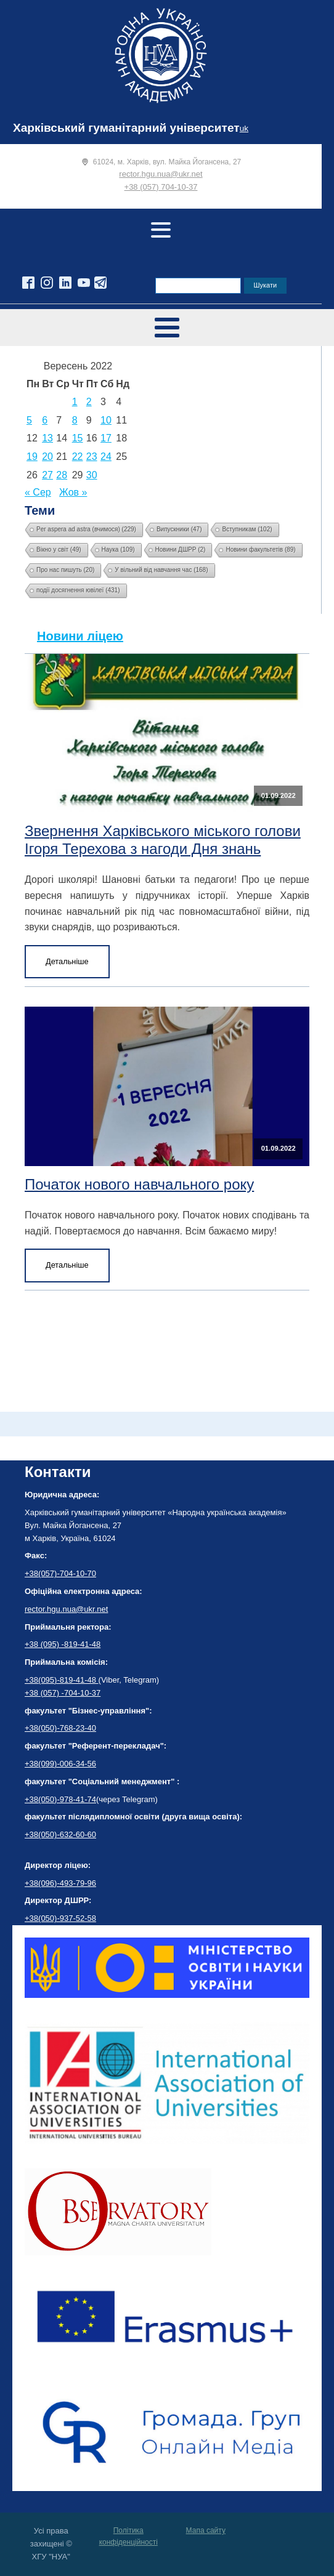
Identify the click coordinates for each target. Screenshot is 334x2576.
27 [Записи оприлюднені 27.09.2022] (47, 475)
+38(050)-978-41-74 (60, 1799)
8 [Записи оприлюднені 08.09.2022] (75, 420)
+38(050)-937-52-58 (60, 1918)
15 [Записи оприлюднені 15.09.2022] (77, 438)
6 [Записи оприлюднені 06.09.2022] (44, 420)
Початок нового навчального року (139, 1184)
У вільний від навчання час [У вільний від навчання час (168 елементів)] (161, 569)
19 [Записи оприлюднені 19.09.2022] (32, 456)
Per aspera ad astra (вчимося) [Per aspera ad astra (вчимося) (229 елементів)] (86, 529)
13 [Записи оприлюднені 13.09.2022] (47, 438)
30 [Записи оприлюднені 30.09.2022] (91, 475)
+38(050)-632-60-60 (60, 1834)
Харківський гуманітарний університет (126, 127)
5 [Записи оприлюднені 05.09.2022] (29, 420)
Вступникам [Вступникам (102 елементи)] (247, 529)
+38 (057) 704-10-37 (161, 186)
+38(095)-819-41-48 (62, 1679)
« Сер (38, 492)
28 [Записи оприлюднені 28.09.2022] (61, 475)
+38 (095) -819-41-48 (62, 1644)
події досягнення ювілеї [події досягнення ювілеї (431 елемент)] (78, 590)
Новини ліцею (80, 636)
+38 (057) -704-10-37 (62, 1692)
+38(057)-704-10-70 (60, 1573)
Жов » (73, 492)
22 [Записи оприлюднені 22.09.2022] (77, 456)
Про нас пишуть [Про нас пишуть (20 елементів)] (65, 569)
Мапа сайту (206, 2530)
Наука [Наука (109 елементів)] (118, 549)
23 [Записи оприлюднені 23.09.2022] (91, 456)
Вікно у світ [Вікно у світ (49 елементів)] (58, 549)
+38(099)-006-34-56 (60, 1763)
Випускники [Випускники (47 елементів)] (179, 529)
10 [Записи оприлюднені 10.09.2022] (106, 420)
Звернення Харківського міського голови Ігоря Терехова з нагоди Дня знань (163, 840)
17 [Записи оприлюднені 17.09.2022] (106, 438)
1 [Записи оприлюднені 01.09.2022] (75, 401)
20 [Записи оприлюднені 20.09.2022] (47, 456)
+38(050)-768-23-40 (60, 1728)
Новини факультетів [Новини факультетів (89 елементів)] (260, 549)
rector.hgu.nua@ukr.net (160, 174)
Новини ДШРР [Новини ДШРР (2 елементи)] (180, 549)
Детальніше (67, 961)
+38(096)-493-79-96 (60, 1883)
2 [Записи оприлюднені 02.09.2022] (89, 401)
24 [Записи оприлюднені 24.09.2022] (106, 456)
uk (244, 128)
